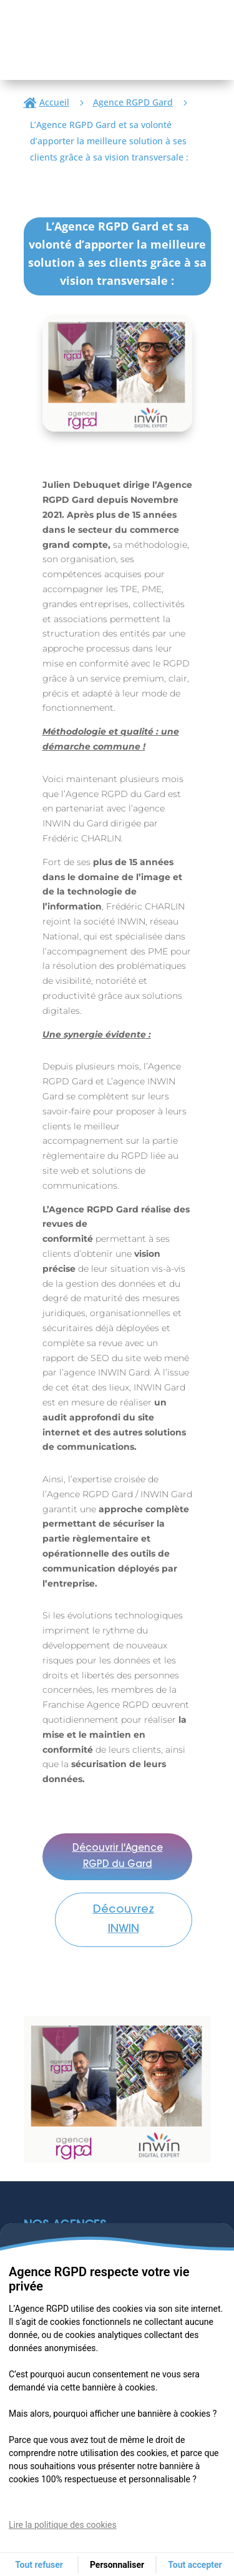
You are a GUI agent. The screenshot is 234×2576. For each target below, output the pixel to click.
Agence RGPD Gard (133, 102)
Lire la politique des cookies (63, 2525)
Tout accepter (195, 2565)
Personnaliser (117, 2565)
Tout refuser (39, 2565)
